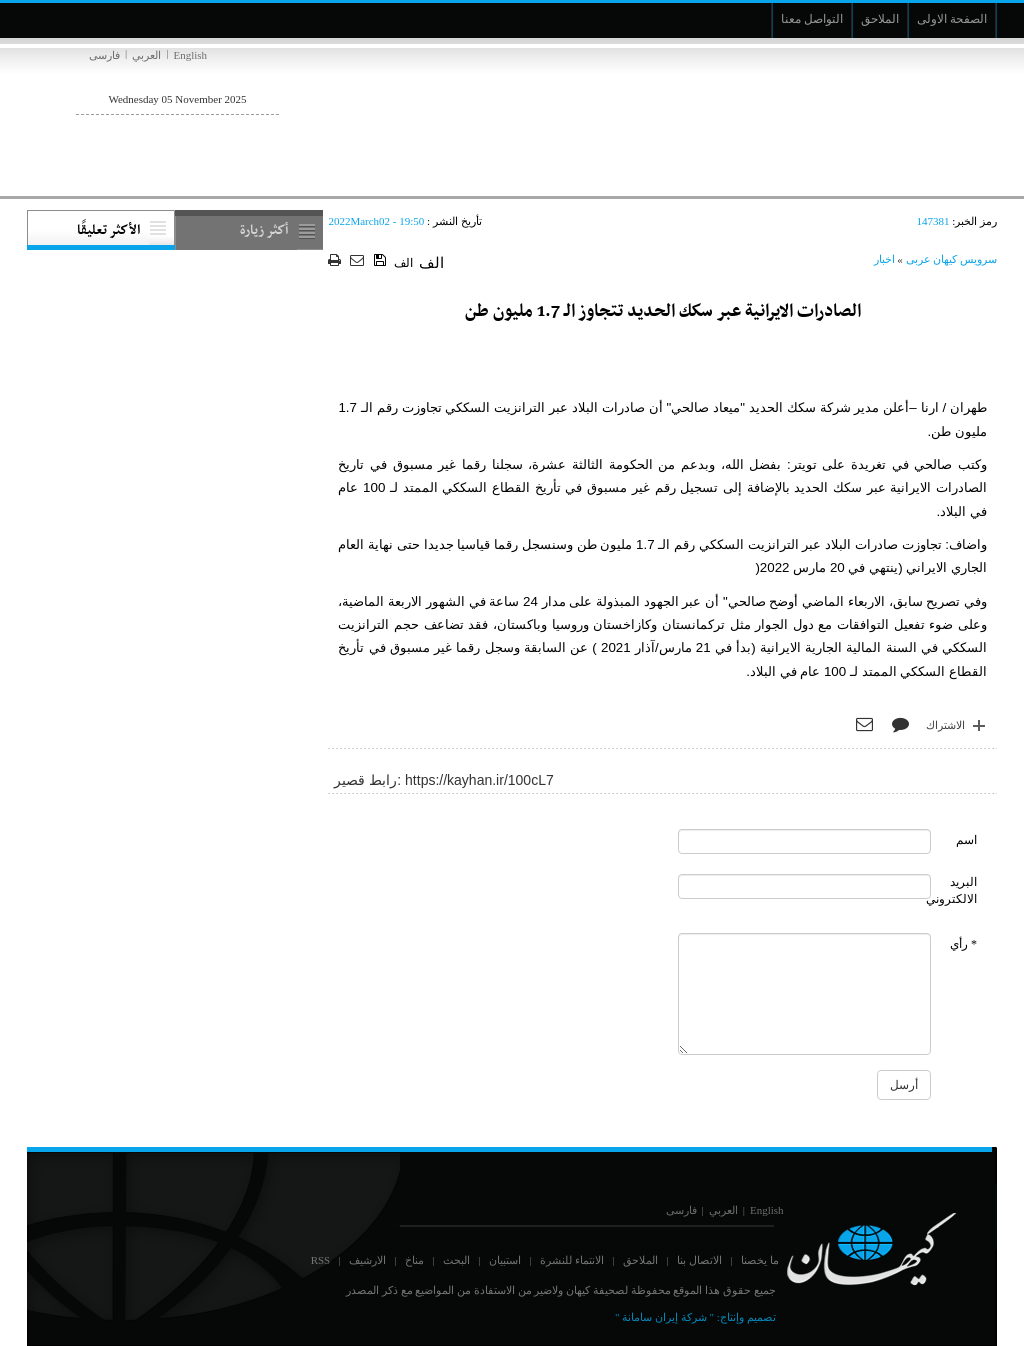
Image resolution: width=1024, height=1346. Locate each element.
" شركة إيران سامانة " (664, 1317)
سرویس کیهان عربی (952, 259)
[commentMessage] (805, 994)
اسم (966, 840)
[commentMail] (805, 886)
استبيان (505, 1260)
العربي (146, 55)
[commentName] (805, 841)
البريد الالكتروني (951, 890)
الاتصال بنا (699, 1260)
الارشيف (367, 1260)
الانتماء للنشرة (572, 1260)
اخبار (884, 259)
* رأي (963, 944)
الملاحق (640, 1260)
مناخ (414, 1260)
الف (403, 263)
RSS (321, 1260)
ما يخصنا (760, 1260)
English (190, 55)
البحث (456, 1260)
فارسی (104, 55)
